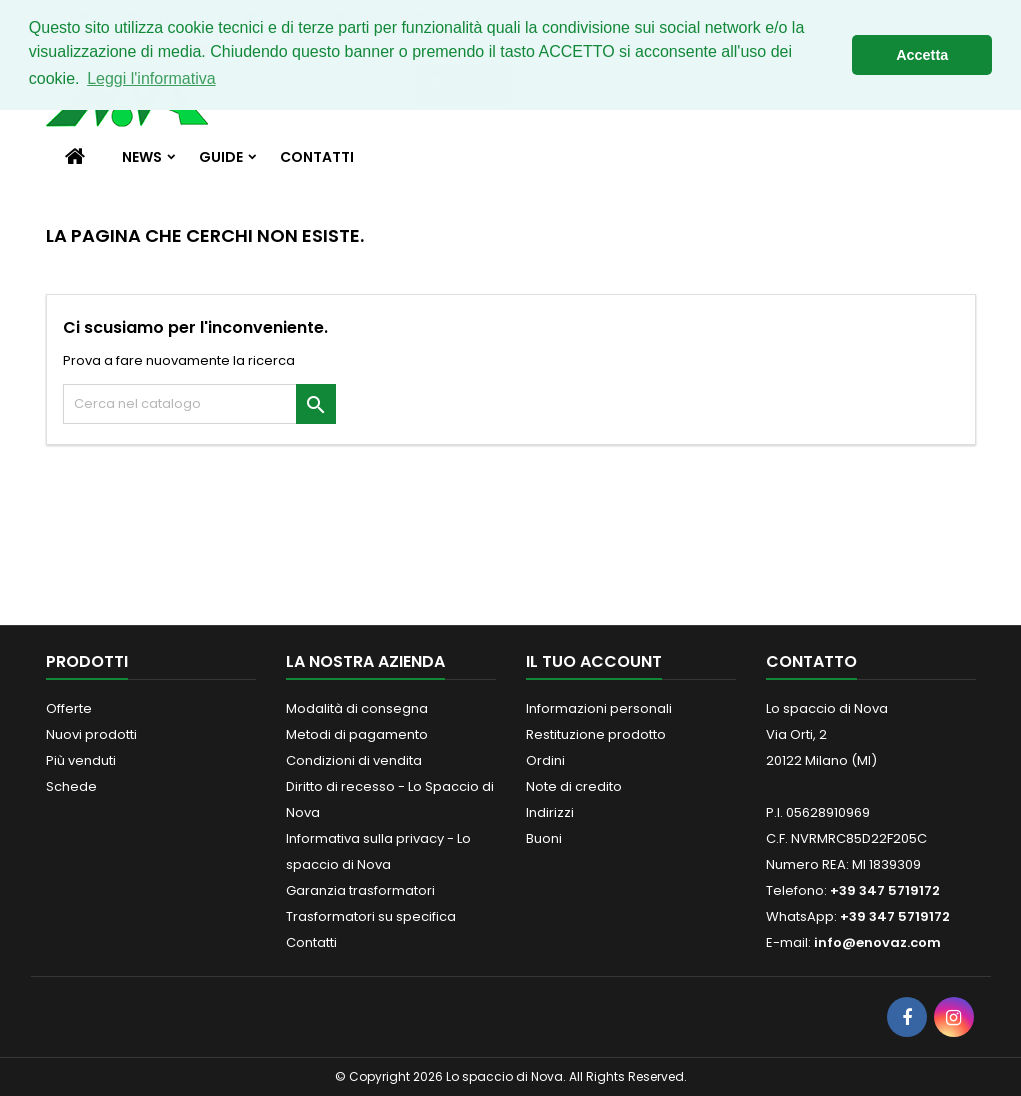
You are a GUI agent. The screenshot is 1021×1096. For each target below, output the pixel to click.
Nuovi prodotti (91, 734)
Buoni (544, 838)
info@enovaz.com (877, 942)
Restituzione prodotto (596, 734)
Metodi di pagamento (357, 734)
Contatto (811, 661)
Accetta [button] (922, 55)
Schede (71, 786)
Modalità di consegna (357, 708)
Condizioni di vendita (354, 760)
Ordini (545, 760)
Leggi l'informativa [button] (151, 78)
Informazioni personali (599, 708)
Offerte (69, 708)
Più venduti (81, 760)
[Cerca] (199, 404)
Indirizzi (550, 812)
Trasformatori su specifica (371, 916)
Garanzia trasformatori (360, 890)
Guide (221, 157)
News (142, 157)
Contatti (317, 157)
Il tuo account (594, 661)
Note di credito (574, 786)
